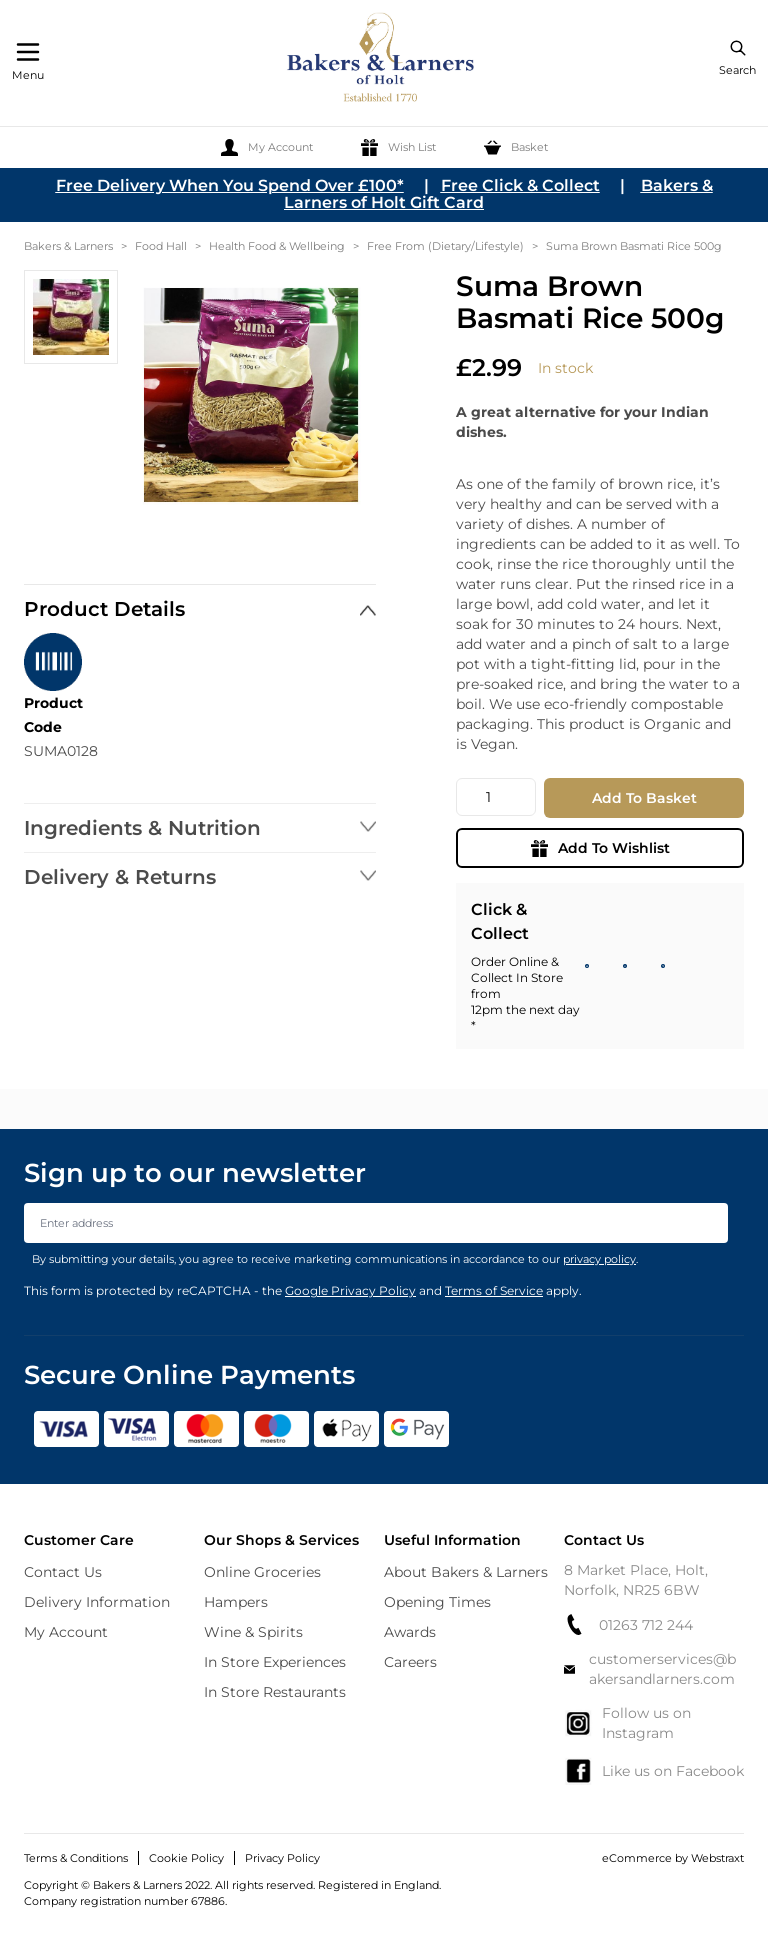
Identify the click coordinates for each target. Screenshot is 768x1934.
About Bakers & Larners (466, 1572)
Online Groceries (262, 1572)
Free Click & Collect (520, 185)
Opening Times (437, 1602)
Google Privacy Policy (350, 1290)
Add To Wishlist (600, 848)
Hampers (236, 1602)
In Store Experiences (275, 1662)
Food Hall (161, 246)
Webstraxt (717, 1858)
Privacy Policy (282, 1858)
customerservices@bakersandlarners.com (650, 1669)
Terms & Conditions (76, 1858)
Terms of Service (494, 1290)
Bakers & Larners (68, 246)
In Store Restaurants (275, 1692)
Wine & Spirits (253, 1632)
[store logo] (382, 60)
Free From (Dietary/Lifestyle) (445, 246)
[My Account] (267, 147)
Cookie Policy (186, 1858)
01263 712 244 (628, 1624)
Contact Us (63, 1572)
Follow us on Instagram (627, 1723)
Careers (410, 1662)
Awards (410, 1632)
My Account (66, 1632)
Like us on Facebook (654, 1771)
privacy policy (599, 1259)
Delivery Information (97, 1602)
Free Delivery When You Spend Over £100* (230, 185)
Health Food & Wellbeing (277, 246)
